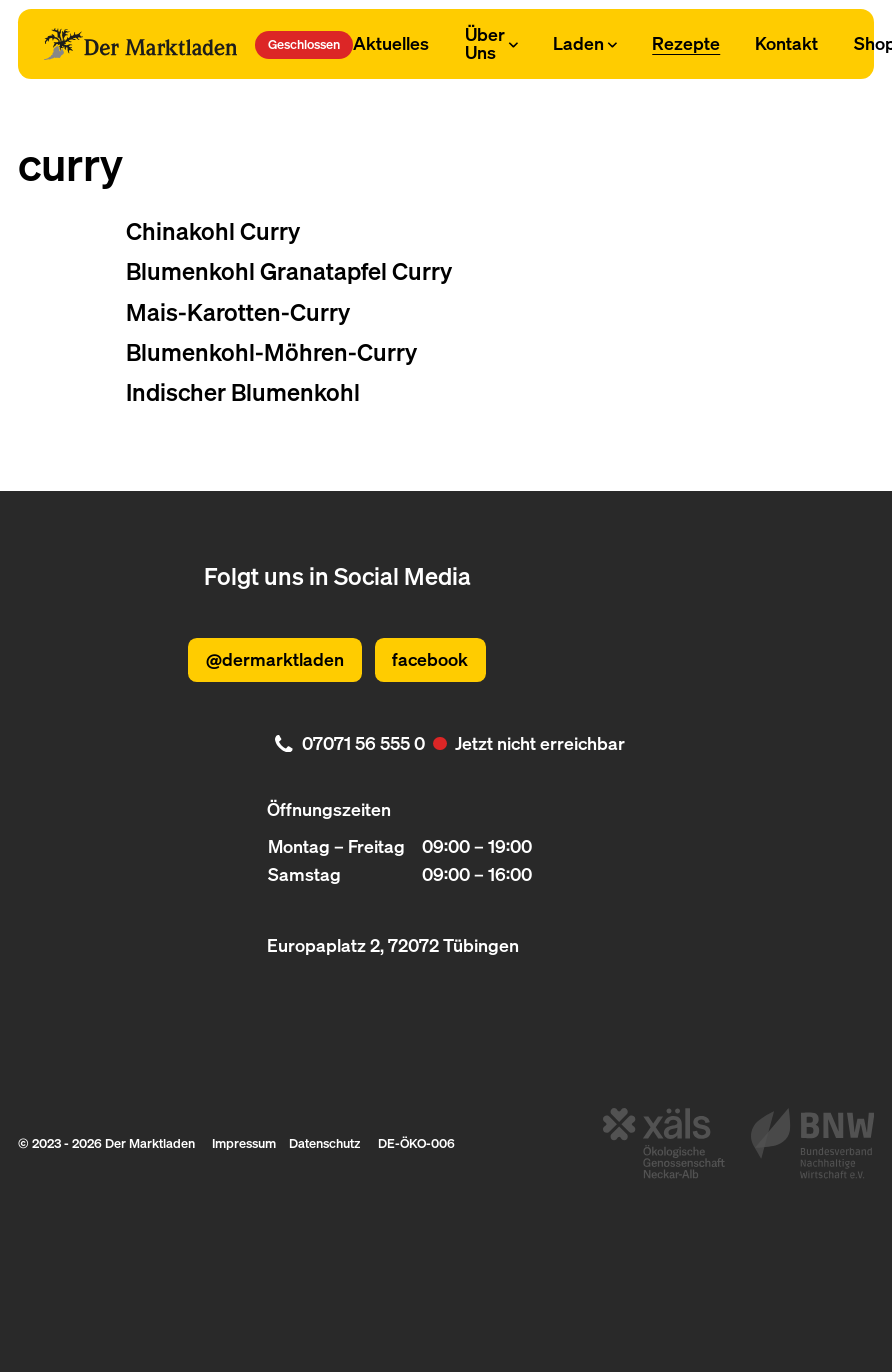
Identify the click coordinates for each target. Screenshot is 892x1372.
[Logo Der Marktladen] (140, 44)
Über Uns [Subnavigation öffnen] (491, 43)
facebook (430, 659)
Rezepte (686, 43)
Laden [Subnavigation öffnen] (585, 43)
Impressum (244, 1143)
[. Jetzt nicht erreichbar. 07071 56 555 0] (446, 743)
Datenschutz (324, 1143)
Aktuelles (391, 43)
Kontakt (786, 43)
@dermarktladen (275, 659)
